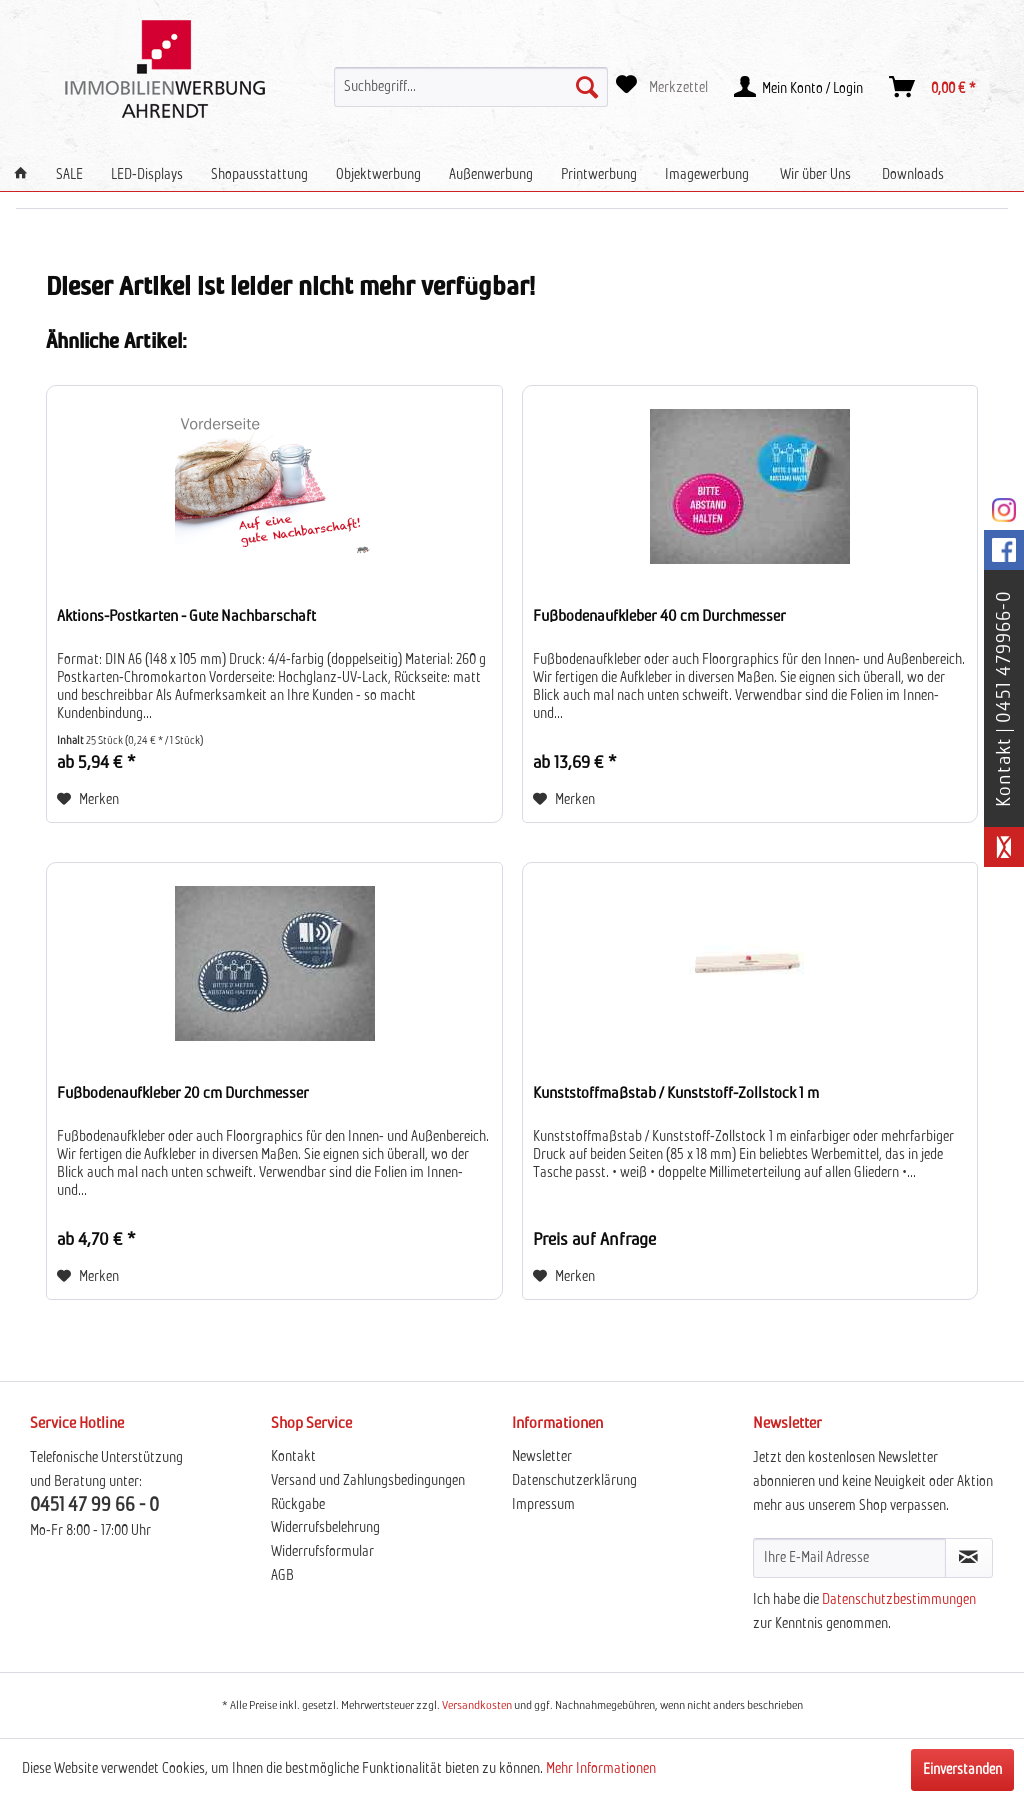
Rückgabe (298, 1505)
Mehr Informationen (601, 1769)
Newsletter (542, 1457)
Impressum (543, 1505)
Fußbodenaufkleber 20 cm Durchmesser (183, 1093)
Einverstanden (962, 1770)
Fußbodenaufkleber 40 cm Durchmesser (659, 616)
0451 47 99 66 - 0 (94, 1505)
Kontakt (293, 1457)
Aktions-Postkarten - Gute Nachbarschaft (186, 616)
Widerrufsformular (322, 1552)
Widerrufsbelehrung (325, 1528)
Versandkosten (477, 1706)
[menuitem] (471, 87)
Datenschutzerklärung (574, 1481)
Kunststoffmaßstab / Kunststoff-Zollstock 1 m (676, 1093)
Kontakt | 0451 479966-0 (1004, 698)
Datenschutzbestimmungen (899, 1600)
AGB (282, 1576)
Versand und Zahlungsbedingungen (368, 1481)
